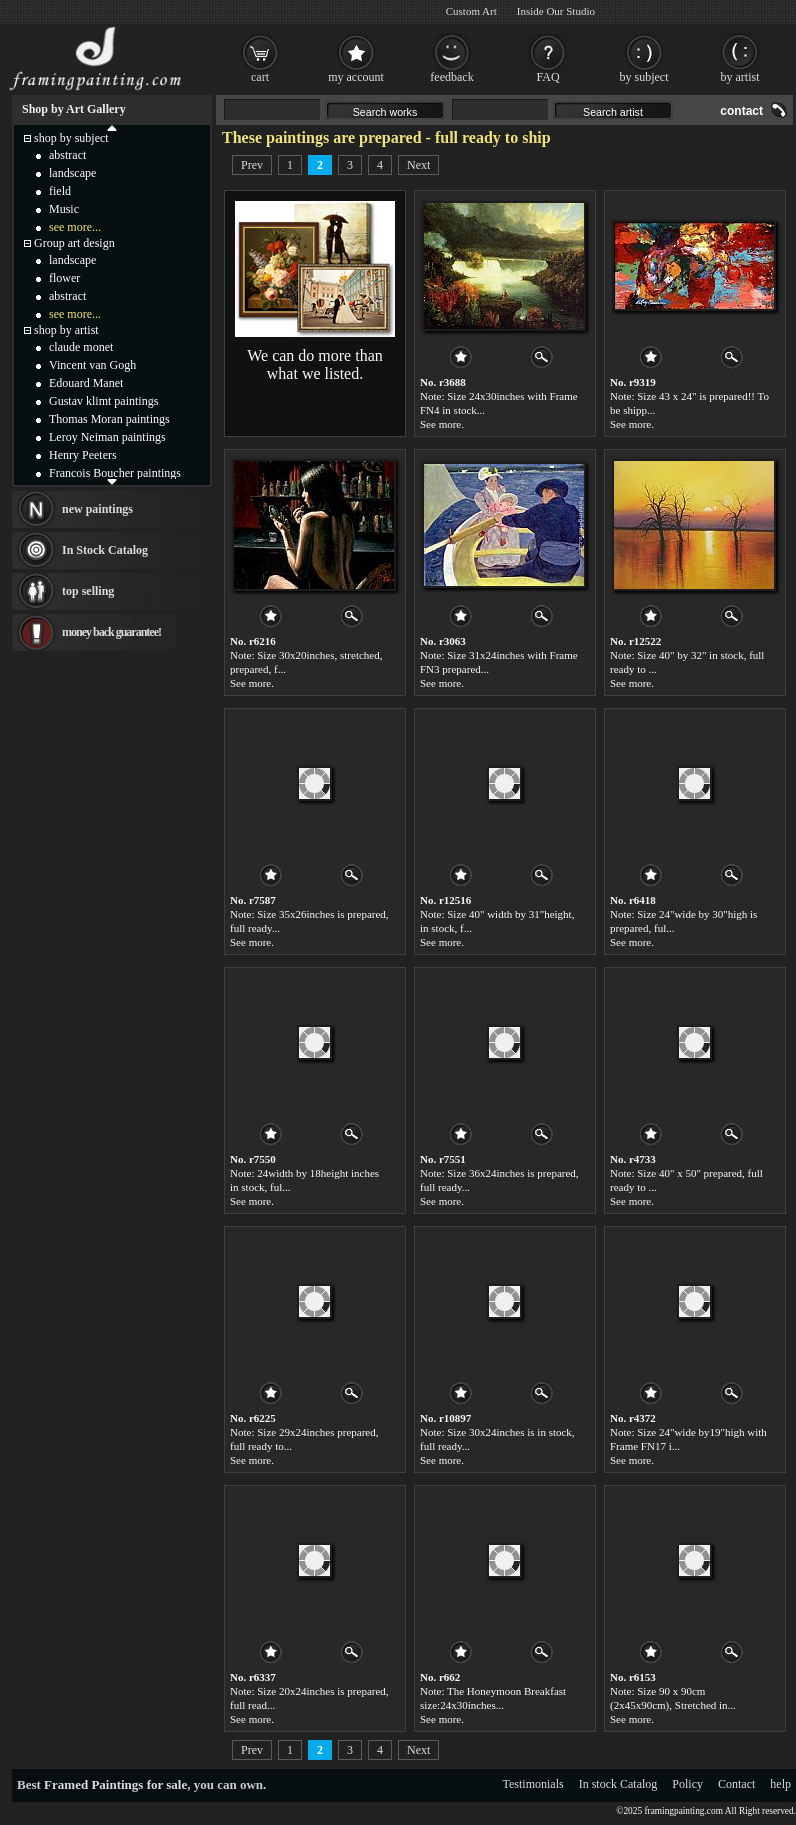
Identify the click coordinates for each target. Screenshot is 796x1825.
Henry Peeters (83, 455)
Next (418, 165)
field (60, 191)
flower (64, 278)
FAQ (547, 77)
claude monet (81, 347)
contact (741, 111)
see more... (75, 227)
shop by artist (66, 330)
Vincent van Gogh (92, 365)
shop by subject (71, 138)
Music (64, 209)
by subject (644, 77)
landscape (72, 173)
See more (440, 424)
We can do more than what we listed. (315, 364)
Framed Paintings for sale (115, 1784)
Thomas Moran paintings (109, 419)
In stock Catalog (618, 1784)
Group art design (74, 243)
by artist (740, 77)
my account (356, 77)
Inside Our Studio (556, 11)
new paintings (97, 509)
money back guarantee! (111, 632)
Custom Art (471, 11)
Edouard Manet (86, 383)
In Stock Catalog (105, 550)
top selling (88, 591)
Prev (252, 165)
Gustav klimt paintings (103, 401)
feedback (451, 77)
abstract (67, 155)
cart (260, 77)
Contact (736, 1784)
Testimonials (533, 1784)
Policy (687, 1784)
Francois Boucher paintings (115, 473)
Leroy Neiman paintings (107, 437)
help (780, 1784)
